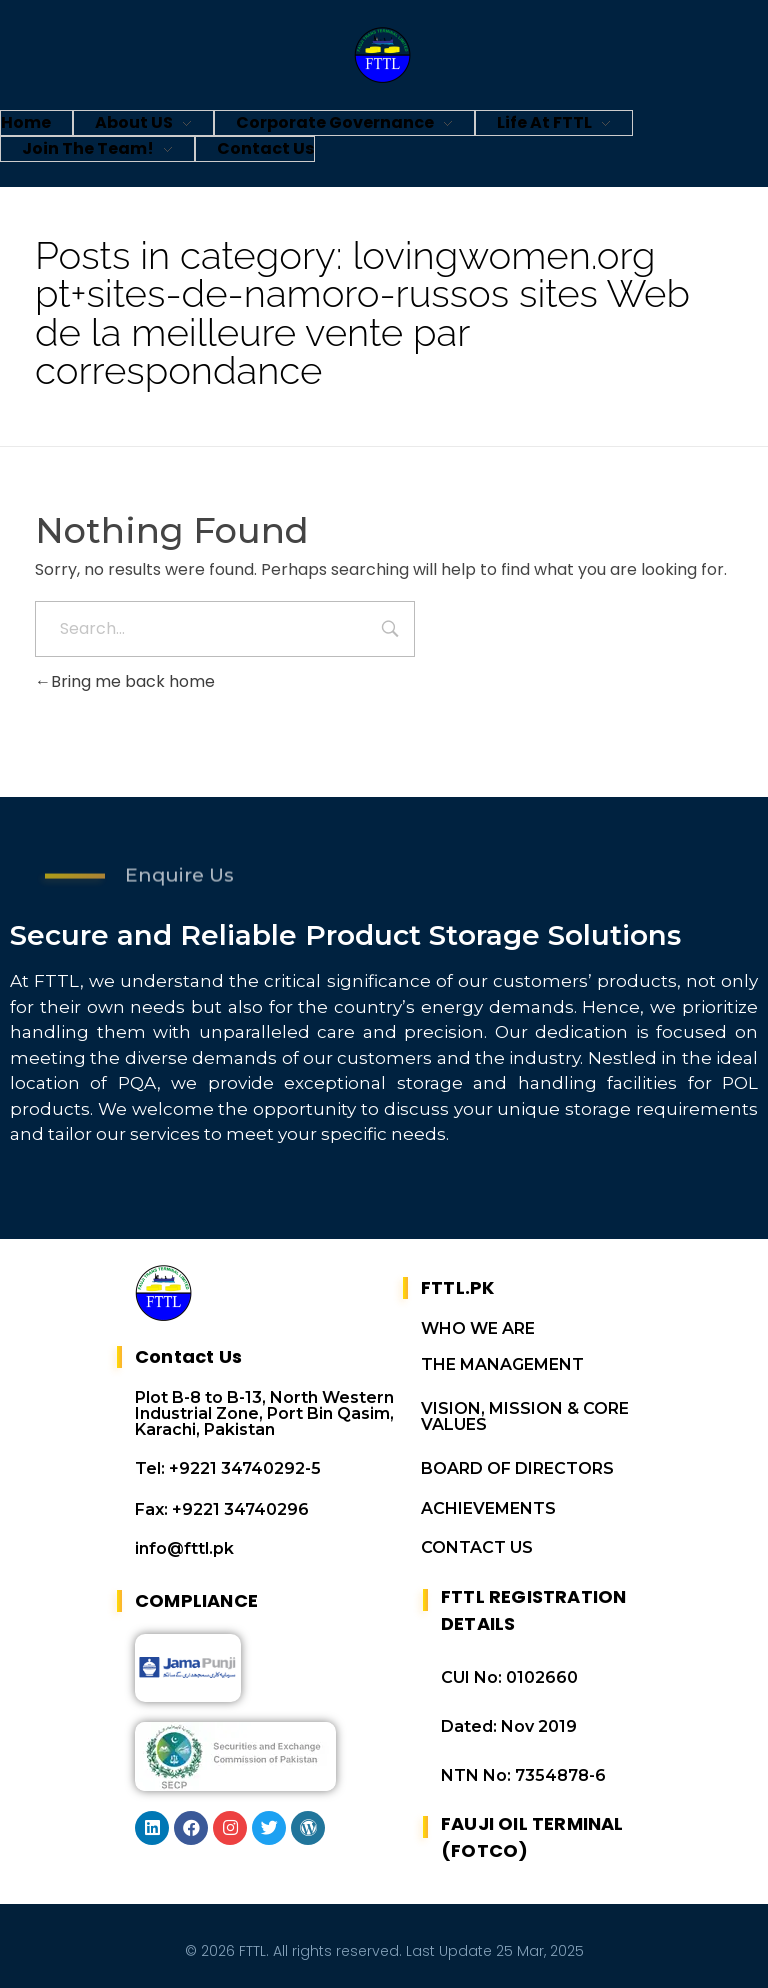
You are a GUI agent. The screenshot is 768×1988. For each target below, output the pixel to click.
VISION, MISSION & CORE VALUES (525, 1416)
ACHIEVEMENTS (488, 1508)
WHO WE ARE (478, 1328)
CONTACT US (477, 1547)
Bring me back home (125, 681)
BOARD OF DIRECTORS (517, 1468)
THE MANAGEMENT (502, 1364)
